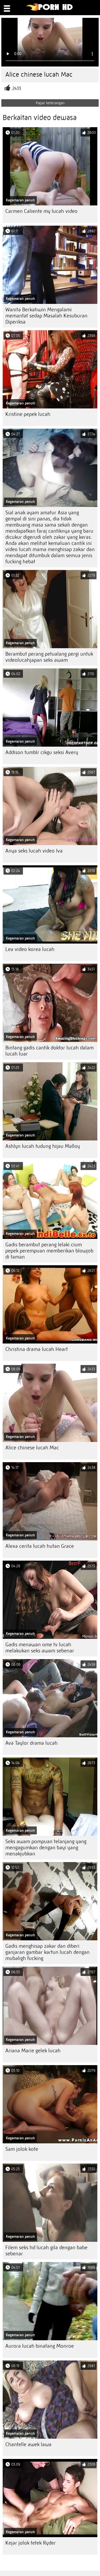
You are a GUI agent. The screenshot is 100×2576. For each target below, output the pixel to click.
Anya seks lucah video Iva (34, 851)
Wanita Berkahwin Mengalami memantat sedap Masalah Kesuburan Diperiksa (46, 316)
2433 (16, 88)
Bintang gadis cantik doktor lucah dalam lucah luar (49, 1051)
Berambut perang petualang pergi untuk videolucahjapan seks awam (49, 657)
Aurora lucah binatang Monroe (39, 2346)
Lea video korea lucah (29, 949)
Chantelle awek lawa (28, 2444)
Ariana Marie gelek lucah (33, 2051)
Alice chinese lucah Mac (32, 1448)
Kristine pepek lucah (27, 414)
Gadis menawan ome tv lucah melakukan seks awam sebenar (39, 1647)
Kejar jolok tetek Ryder (30, 2543)
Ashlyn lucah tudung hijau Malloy (42, 1146)
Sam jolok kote (21, 2149)
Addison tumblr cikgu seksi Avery (41, 752)
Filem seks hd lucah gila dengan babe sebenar (46, 2250)
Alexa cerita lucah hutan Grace (39, 1546)
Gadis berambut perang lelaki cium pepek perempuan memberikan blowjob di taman (49, 1251)
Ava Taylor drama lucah (31, 1743)
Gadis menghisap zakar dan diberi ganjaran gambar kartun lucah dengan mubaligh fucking (47, 1952)
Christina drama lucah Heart (36, 1349)
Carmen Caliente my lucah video (41, 211)
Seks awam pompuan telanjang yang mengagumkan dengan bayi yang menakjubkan (45, 1847)
